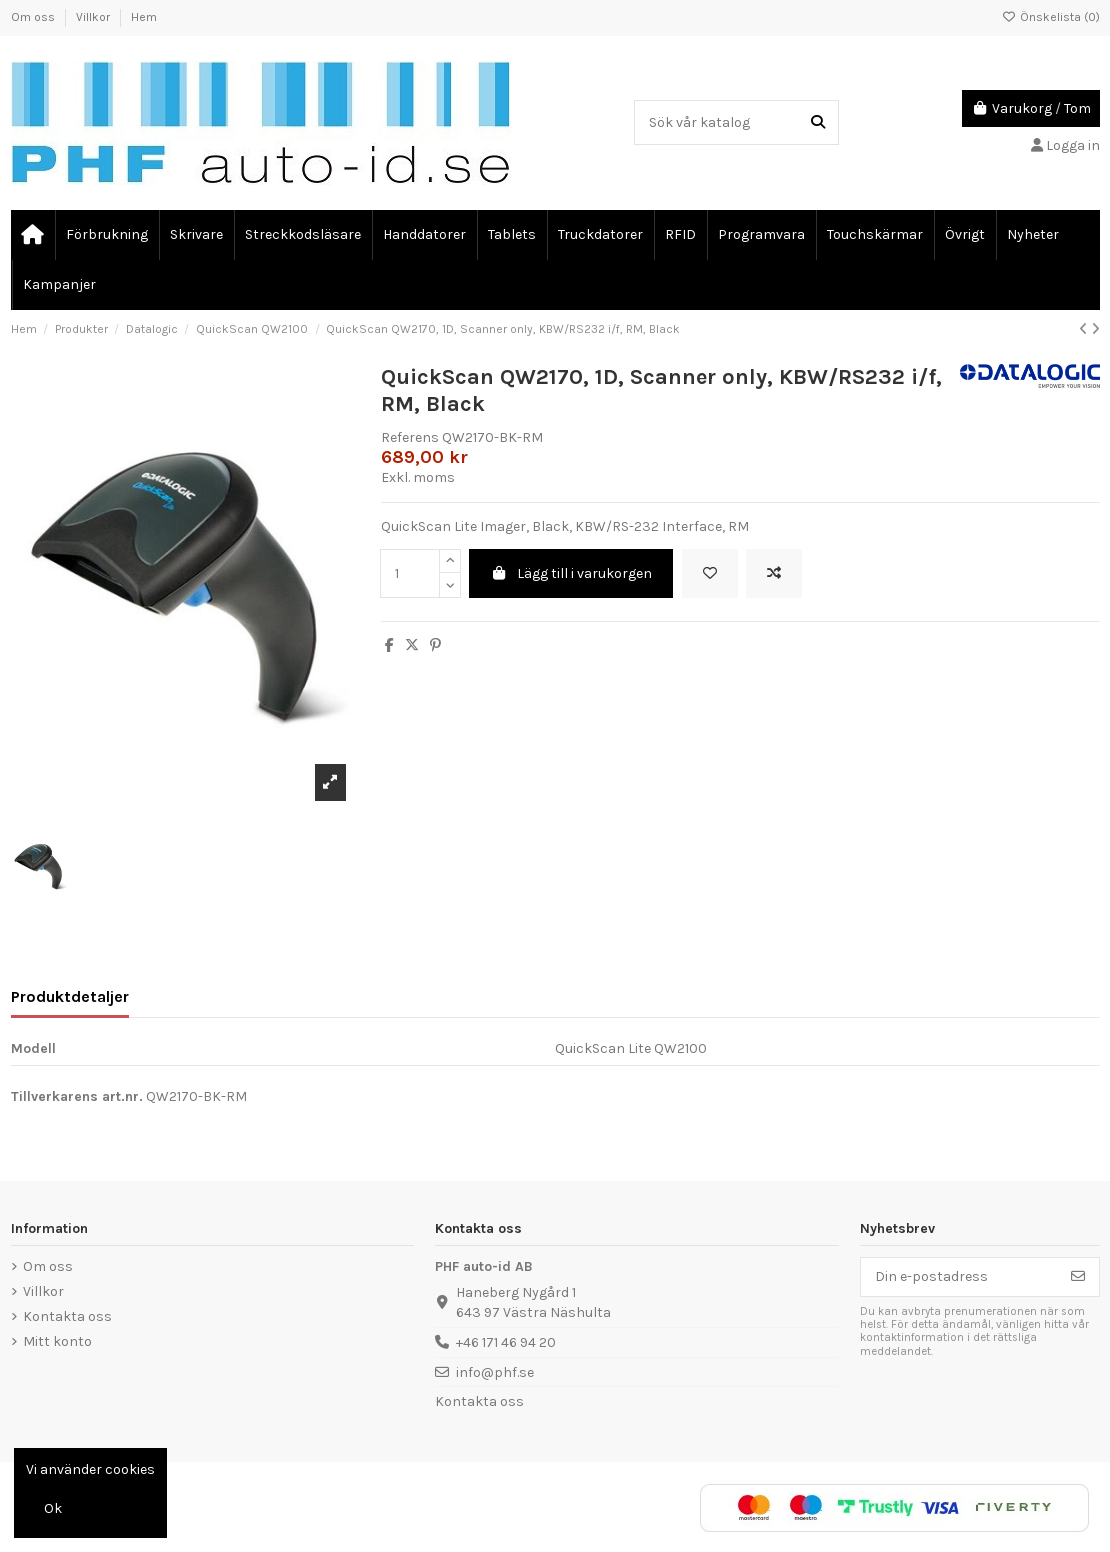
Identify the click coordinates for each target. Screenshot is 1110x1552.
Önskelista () (1051, 17)
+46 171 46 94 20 (506, 1342)
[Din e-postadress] (959, 1277)
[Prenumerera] (1078, 1277)
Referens (410, 437)
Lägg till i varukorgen (571, 573)
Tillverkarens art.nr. (77, 1096)
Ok (53, 1508)
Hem (144, 17)
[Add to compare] (774, 573)
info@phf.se (495, 1372)
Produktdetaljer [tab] (70, 996)
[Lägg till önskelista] (710, 573)
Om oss (34, 17)
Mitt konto (57, 1341)
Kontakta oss (67, 1316)
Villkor (94, 17)
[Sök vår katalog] (818, 122)
